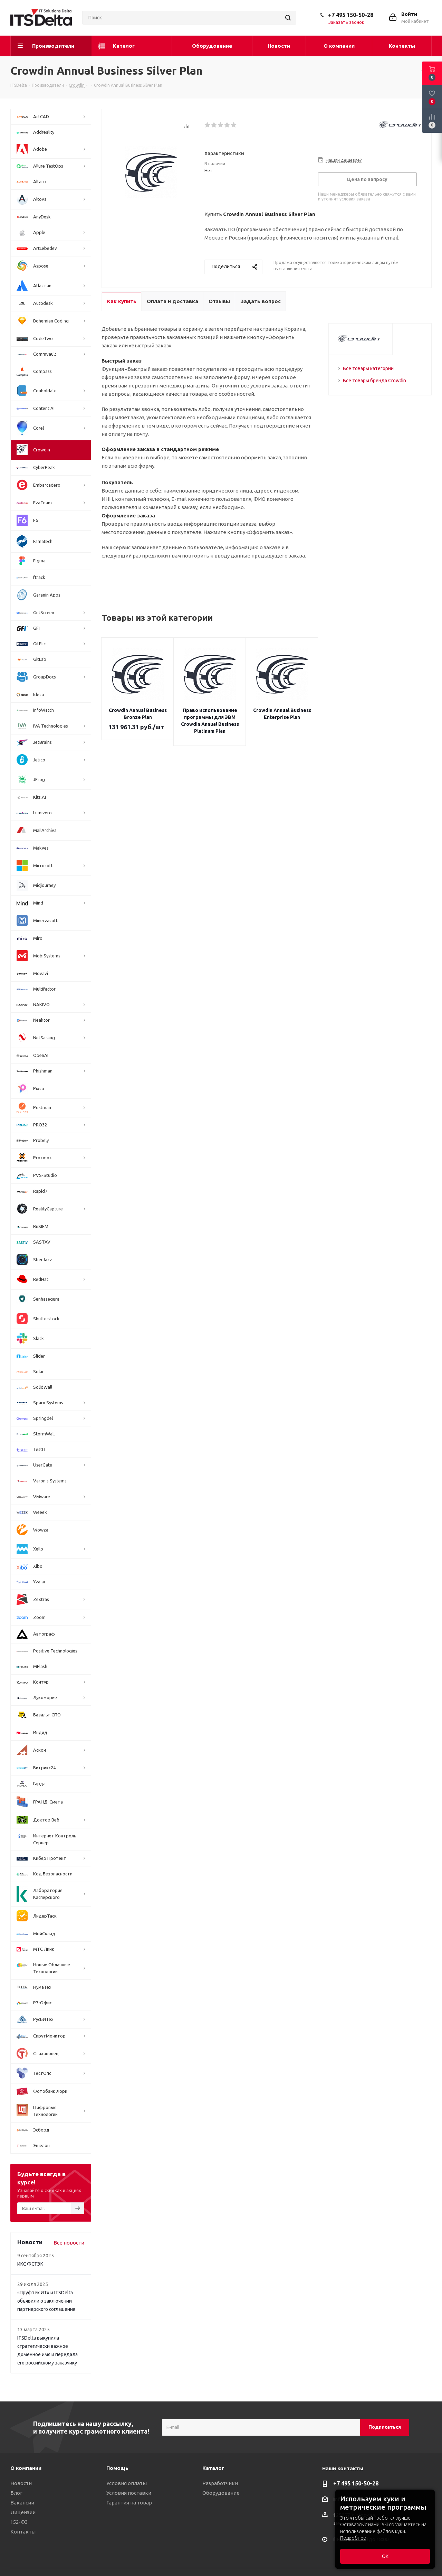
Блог (16, 2493)
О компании (25, 2468)
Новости (21, 2483)
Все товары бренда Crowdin (374, 380)
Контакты (23, 2532)
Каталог (213, 2468)
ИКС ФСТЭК (30, 2264)
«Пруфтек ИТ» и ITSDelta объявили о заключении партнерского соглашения (46, 2301)
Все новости (69, 2243)
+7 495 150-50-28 (350, 15)
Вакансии (22, 2502)
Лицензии (23, 2512)
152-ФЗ (19, 2522)
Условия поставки (128, 2493)
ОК (385, 2556)
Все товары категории (368, 368)
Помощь (117, 2468)
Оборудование (221, 2493)
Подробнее (353, 2538)
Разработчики (220, 2483)
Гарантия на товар (129, 2502)
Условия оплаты (126, 2483)
